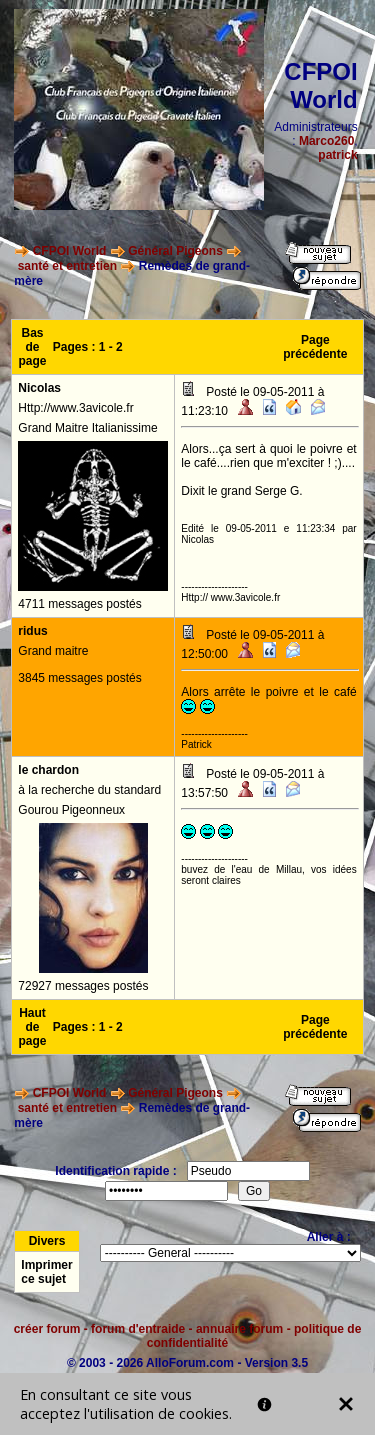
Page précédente (315, 347)
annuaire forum (239, 1329)
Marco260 (326, 141)
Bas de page (33, 347)
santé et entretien (67, 266)
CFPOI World (70, 251)
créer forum (47, 1329)
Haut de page (33, 1027)
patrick (337, 155)
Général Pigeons (175, 251)
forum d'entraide (138, 1329)
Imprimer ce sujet (46, 1272)
